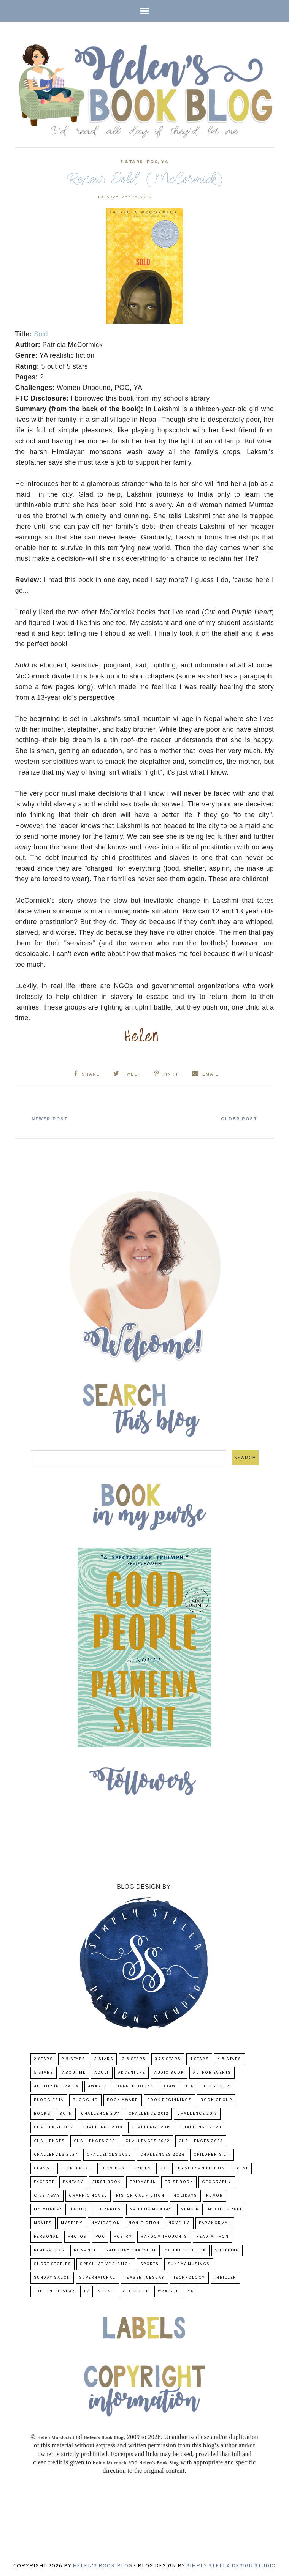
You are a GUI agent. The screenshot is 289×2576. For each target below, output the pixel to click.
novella (179, 2222)
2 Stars (43, 2058)
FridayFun (143, 2181)
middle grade (225, 2208)
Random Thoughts (164, 2236)
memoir (190, 2208)
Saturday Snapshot (130, 2249)
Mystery (72, 2222)
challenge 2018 (103, 2126)
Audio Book (169, 2072)
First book (106, 2181)
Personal (46, 2236)
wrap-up (168, 2290)
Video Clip (135, 2290)
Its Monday (48, 2208)
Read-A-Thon (212, 2236)
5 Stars (131, 162)
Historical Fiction (140, 2195)
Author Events (212, 2072)
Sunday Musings (189, 2263)
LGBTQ (79, 2208)
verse (106, 2290)
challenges (49, 2140)
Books (42, 2113)
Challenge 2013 (197, 2113)
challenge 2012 (148, 2113)
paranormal (215, 2222)
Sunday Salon (52, 2277)
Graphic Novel (88, 2195)
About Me (74, 2072)
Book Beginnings (169, 2099)
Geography (217, 2181)
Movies (43, 2222)
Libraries (108, 2208)
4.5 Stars (229, 2058)
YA (164, 162)
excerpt (44, 2181)
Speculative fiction (106, 2263)
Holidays (185, 2195)
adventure (132, 2072)
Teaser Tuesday (144, 2277)
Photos (77, 2236)
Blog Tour (216, 2085)
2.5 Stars (74, 2058)
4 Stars (199, 2058)
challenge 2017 (54, 2126)
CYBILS (142, 2167)
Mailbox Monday (151, 2208)
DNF (164, 2167)
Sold (41, 334)
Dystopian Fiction (201, 2167)
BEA (189, 2085)
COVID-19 (114, 2167)
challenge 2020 (201, 2126)
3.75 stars (168, 2058)
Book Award (122, 2099)
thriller (225, 2277)
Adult (101, 2072)
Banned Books (135, 2085)
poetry (123, 2236)
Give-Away (47, 2195)
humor (214, 2195)
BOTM (65, 2113)
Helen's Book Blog (102, 2565)
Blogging (85, 2099)
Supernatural (97, 2277)
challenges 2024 (56, 2154)
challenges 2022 (147, 2140)
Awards (98, 2085)
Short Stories (52, 2263)
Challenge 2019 (151, 2126)
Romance (85, 2249)
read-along (49, 2249)
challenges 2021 (95, 2140)
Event (240, 2167)
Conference (78, 2167)
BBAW (169, 2085)
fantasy (73, 2181)
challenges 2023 (201, 2140)
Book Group (216, 2099)
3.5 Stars (134, 2058)
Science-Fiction (185, 2249)
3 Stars (104, 2058)
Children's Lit (212, 2154)
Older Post (237, 1118)
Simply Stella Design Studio (231, 2565)
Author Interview (56, 2085)
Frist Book (179, 2181)
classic (44, 2167)
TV (86, 2290)
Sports (149, 2263)
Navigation (105, 2222)
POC (152, 162)
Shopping (227, 2249)
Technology (189, 2277)
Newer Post (51, 1118)
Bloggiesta (49, 2099)
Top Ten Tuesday (54, 2290)
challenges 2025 (109, 2154)
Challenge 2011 (100, 2113)
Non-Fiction (144, 2222)
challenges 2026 (162, 2154)
